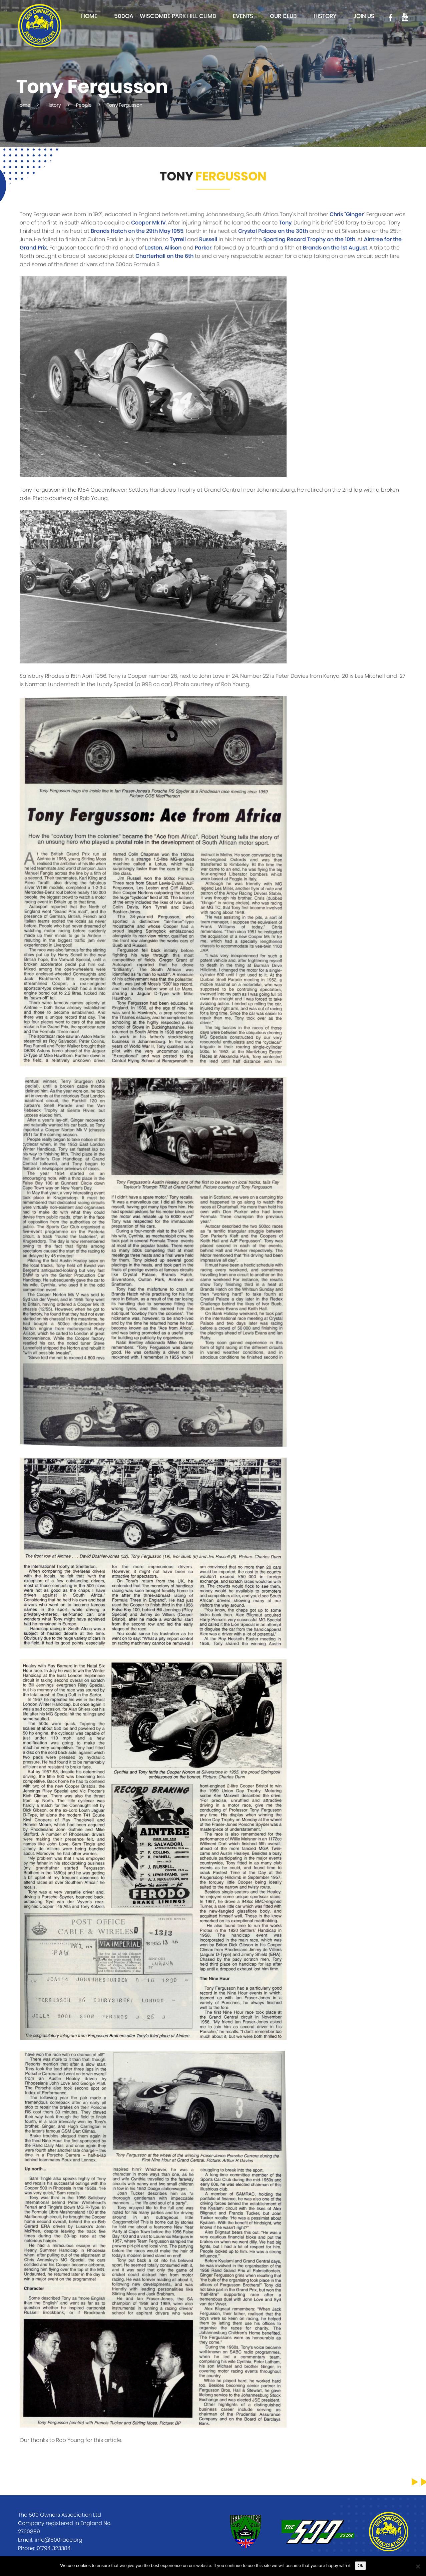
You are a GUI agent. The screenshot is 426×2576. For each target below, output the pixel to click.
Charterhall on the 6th (164, 256)
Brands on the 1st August (335, 247)
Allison (172, 247)
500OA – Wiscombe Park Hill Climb (165, 16)
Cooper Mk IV (148, 222)
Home (89, 16)
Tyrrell (178, 239)
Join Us (363, 16)
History (325, 16)
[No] (417, 2566)
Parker (203, 247)
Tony (285, 222)
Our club (283, 16)
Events (243, 16)
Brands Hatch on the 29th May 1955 (137, 231)
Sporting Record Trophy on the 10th (309, 239)
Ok (360, 2565)
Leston (153, 247)
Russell (208, 239)
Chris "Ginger (347, 214)
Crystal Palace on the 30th (273, 231)
